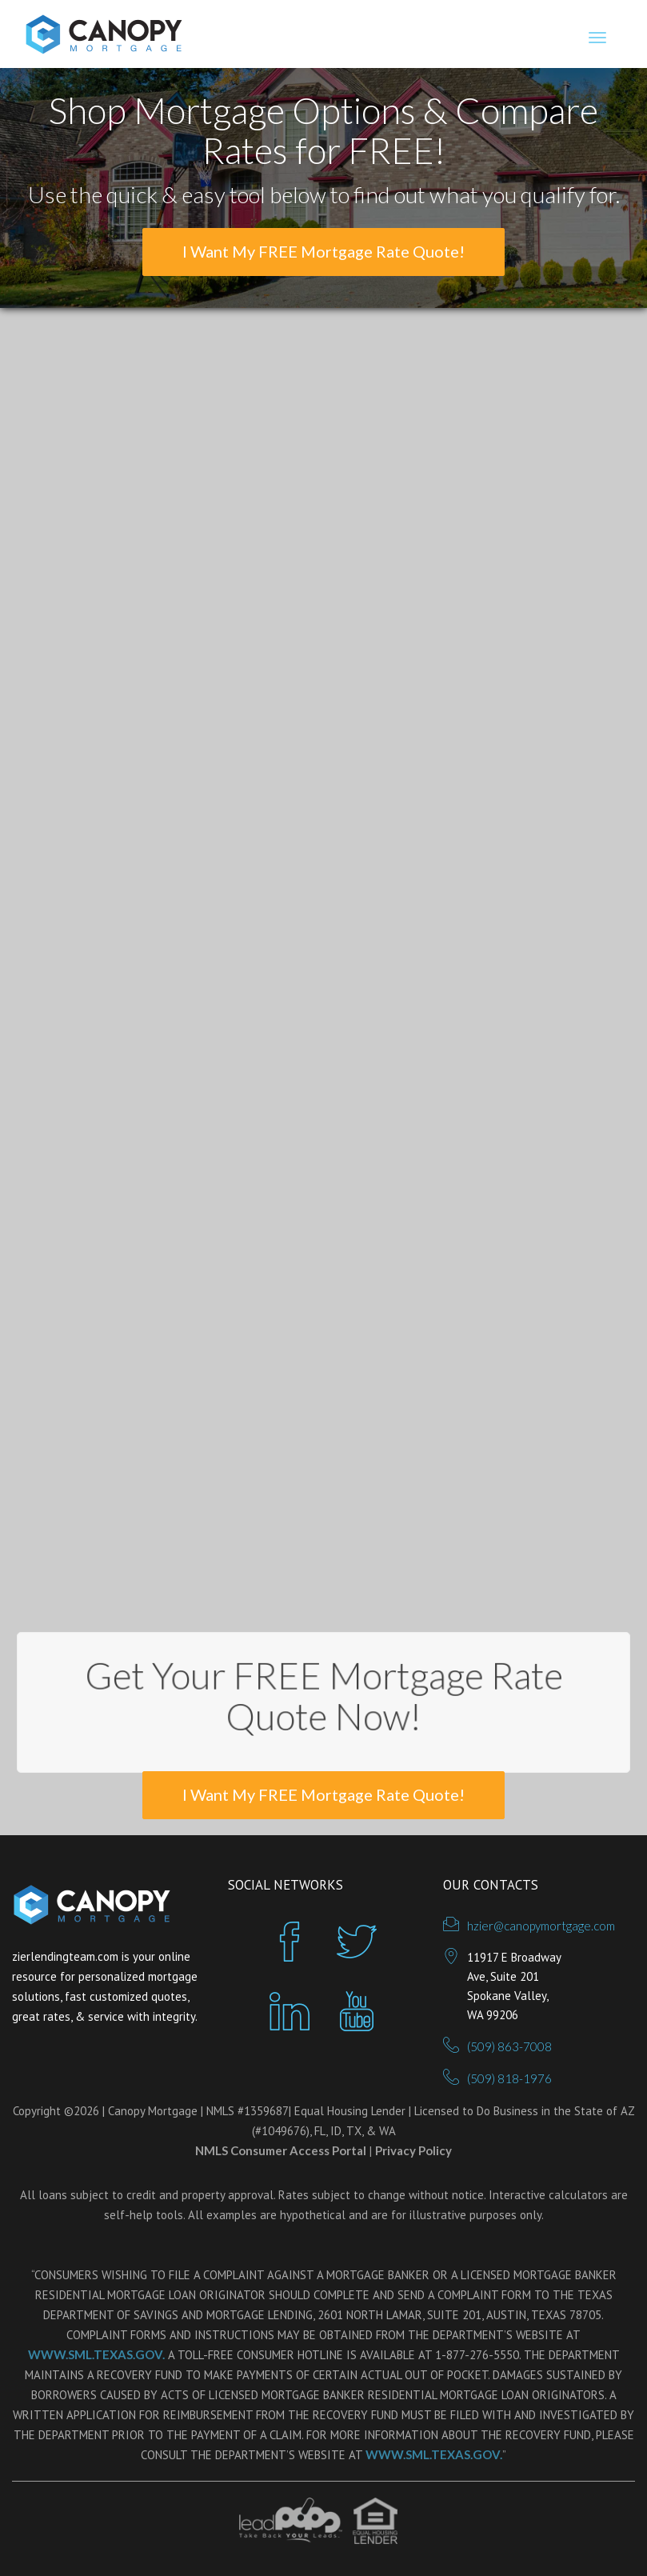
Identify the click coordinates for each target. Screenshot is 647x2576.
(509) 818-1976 (509, 2078)
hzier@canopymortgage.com (541, 1925)
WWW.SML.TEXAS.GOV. (96, 2354)
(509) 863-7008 (509, 2046)
